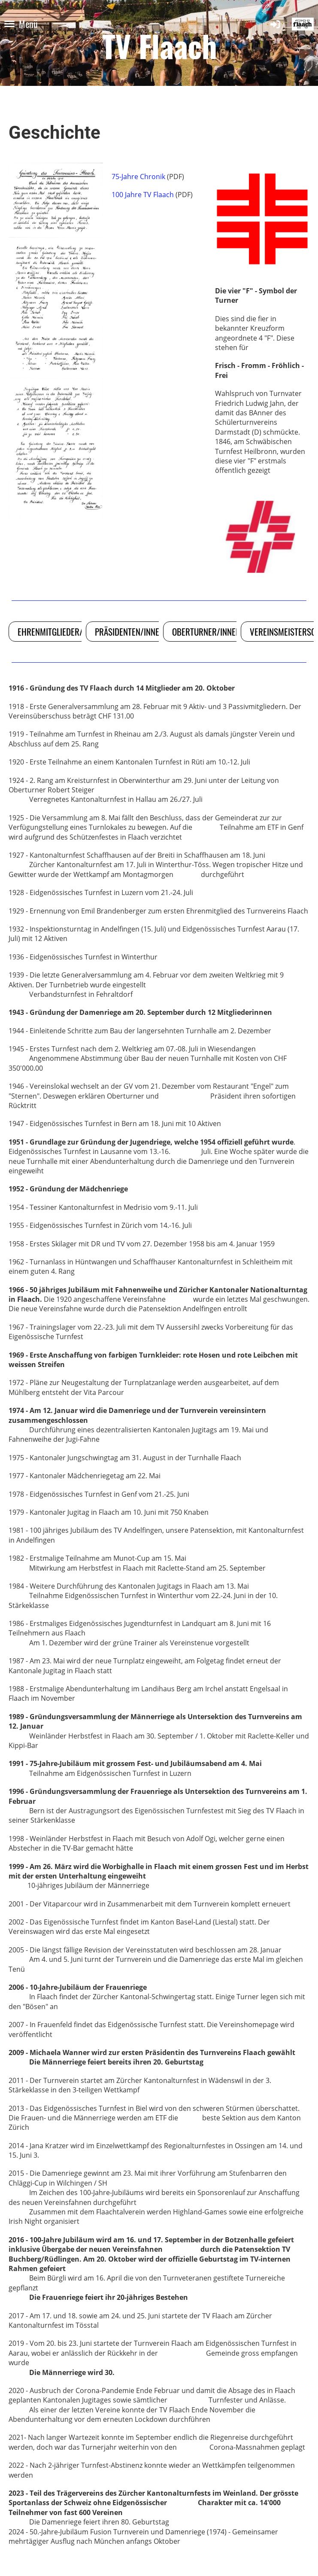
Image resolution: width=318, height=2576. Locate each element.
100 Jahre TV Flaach (143, 194)
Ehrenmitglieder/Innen (60, 631)
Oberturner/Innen (206, 631)
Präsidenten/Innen (129, 631)
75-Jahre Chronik (138, 176)
